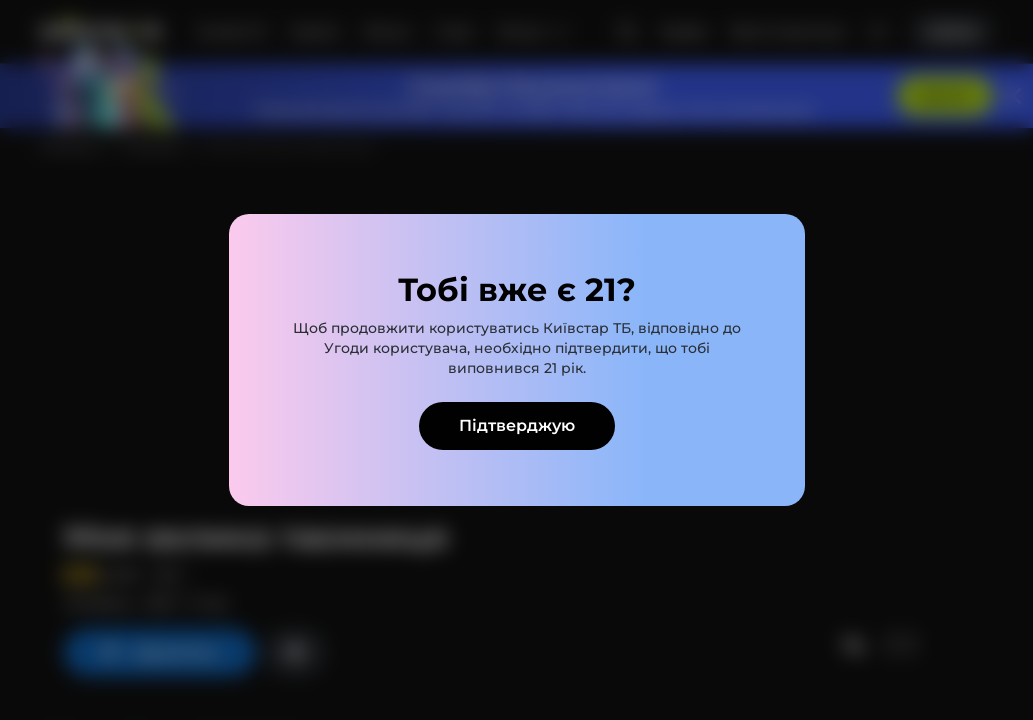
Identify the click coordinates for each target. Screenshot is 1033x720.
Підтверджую (517, 425)
